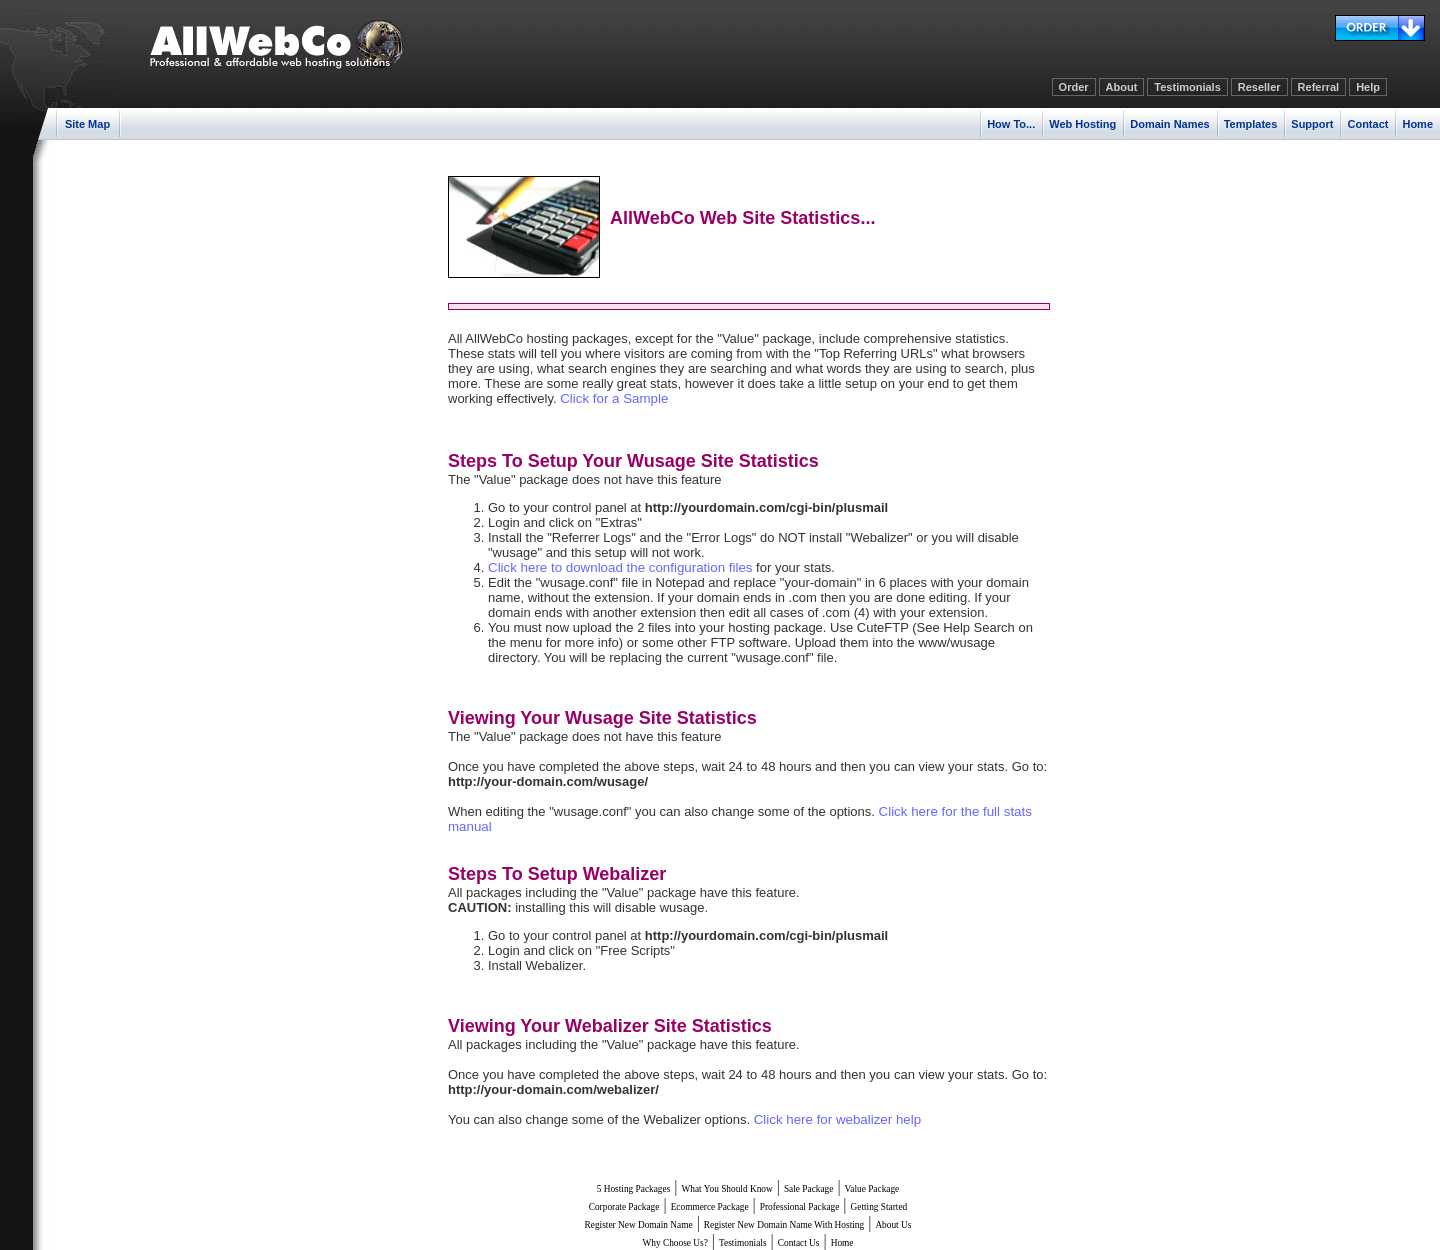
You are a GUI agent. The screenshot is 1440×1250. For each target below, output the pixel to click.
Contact (1367, 124)
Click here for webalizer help (837, 1119)
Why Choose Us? (675, 1243)
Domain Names (1169, 124)
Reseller (1259, 87)
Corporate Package (624, 1207)
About (1122, 87)
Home (1417, 124)
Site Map (87, 124)
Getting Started (879, 1207)
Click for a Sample (614, 398)
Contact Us (799, 1243)
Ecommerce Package (710, 1207)
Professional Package (800, 1207)
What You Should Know (727, 1189)
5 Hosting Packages (634, 1189)
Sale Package (808, 1189)
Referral (1319, 87)
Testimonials (1187, 87)
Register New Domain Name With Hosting (784, 1225)
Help (1368, 87)
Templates (1251, 124)
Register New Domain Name (639, 1225)
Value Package (872, 1189)
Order (1074, 87)
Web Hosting (1082, 124)
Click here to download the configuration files (620, 567)
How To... (1011, 124)
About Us (893, 1225)
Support (1312, 124)
